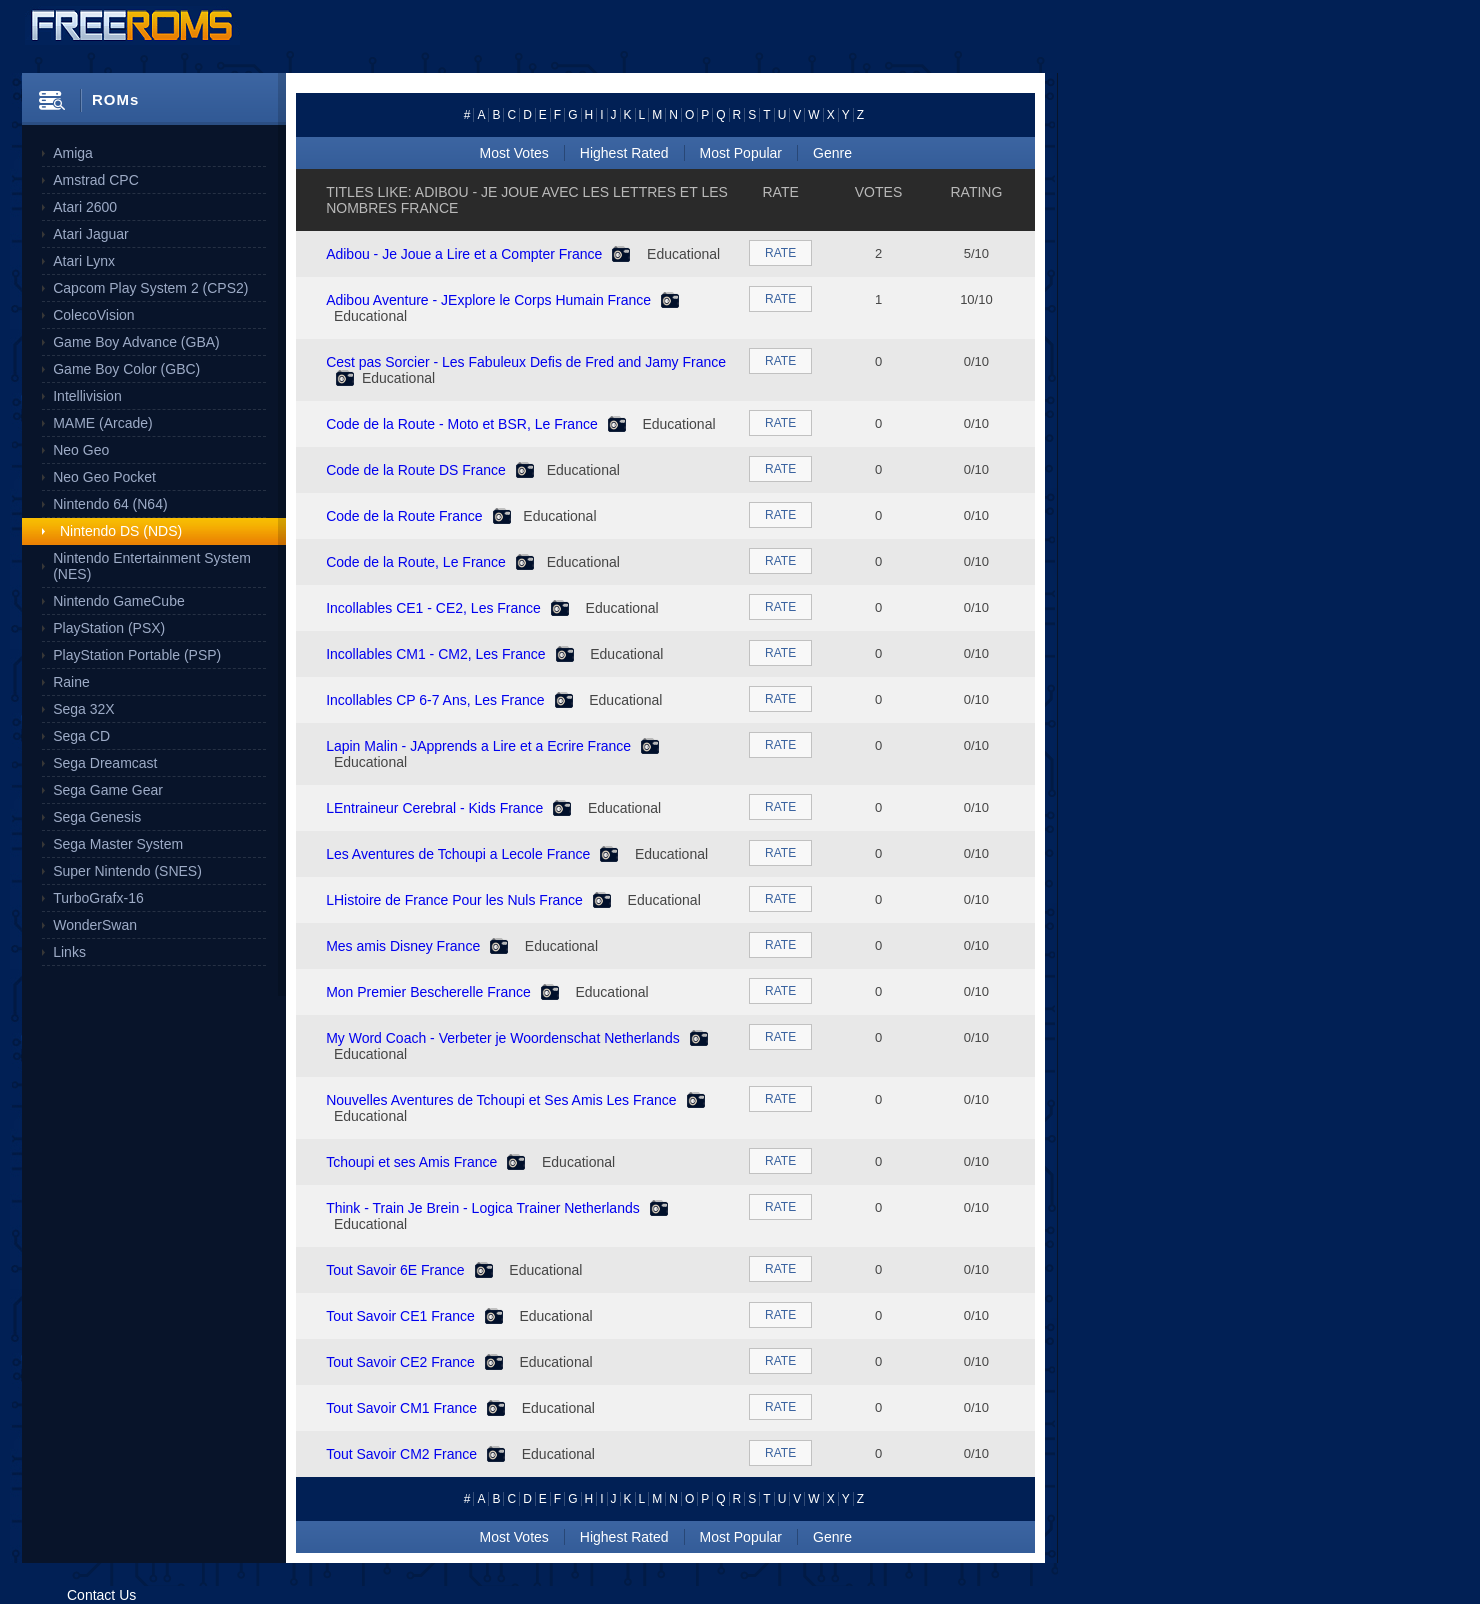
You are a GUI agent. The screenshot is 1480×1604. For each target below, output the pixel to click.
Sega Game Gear (108, 790)
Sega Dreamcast (105, 763)
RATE (780, 253)
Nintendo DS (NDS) (121, 531)
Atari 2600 (85, 207)
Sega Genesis (97, 817)
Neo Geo (81, 450)
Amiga (73, 153)
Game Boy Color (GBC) (126, 369)
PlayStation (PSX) (109, 628)
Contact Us (101, 1595)
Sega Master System (118, 844)
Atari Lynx (84, 261)
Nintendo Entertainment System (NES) (152, 566)
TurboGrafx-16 (98, 898)
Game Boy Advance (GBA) (136, 342)
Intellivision (87, 396)
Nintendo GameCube (119, 601)
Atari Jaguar (90, 234)
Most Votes (514, 153)
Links (69, 952)
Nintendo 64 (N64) (110, 504)
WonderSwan (95, 925)
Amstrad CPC (96, 180)
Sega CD (81, 736)
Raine (71, 682)
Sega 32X (84, 709)
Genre (832, 153)
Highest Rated (624, 153)
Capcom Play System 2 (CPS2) (150, 288)
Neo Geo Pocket (104, 477)
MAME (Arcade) (103, 423)
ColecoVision (93, 315)
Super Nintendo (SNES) (127, 871)
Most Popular (741, 153)
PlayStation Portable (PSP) (137, 655)
